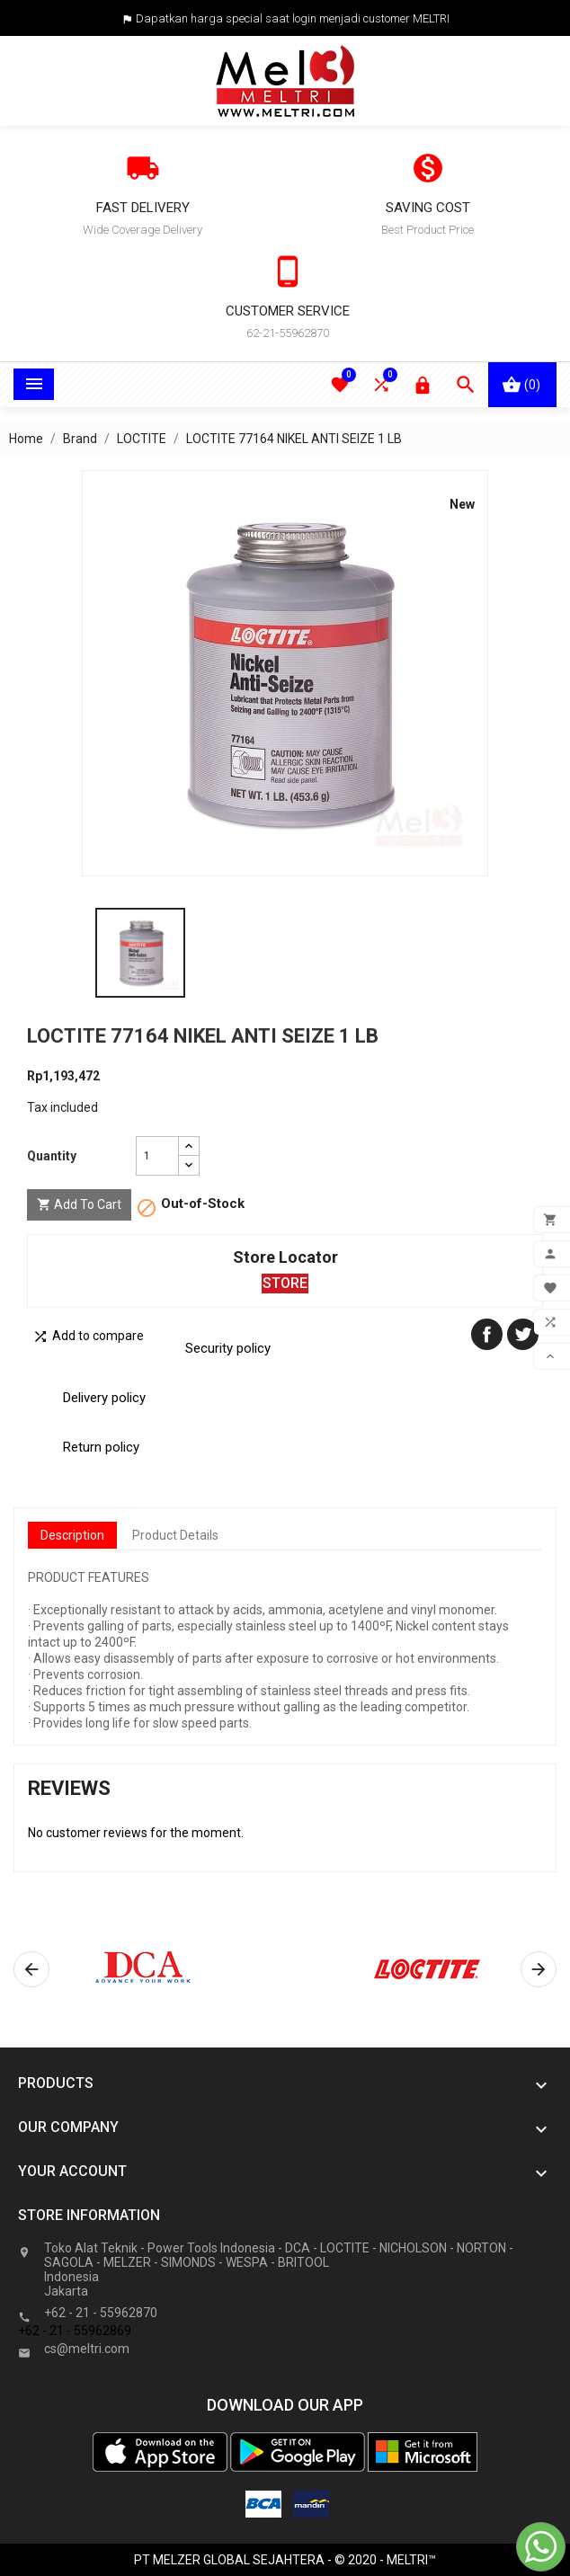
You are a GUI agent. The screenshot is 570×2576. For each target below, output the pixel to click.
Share (487, 1334)
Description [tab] (72, 1535)
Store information (89, 2215)
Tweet (523, 1334)
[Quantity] (157, 1156)
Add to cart (79, 1204)
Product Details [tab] (175, 1535)
